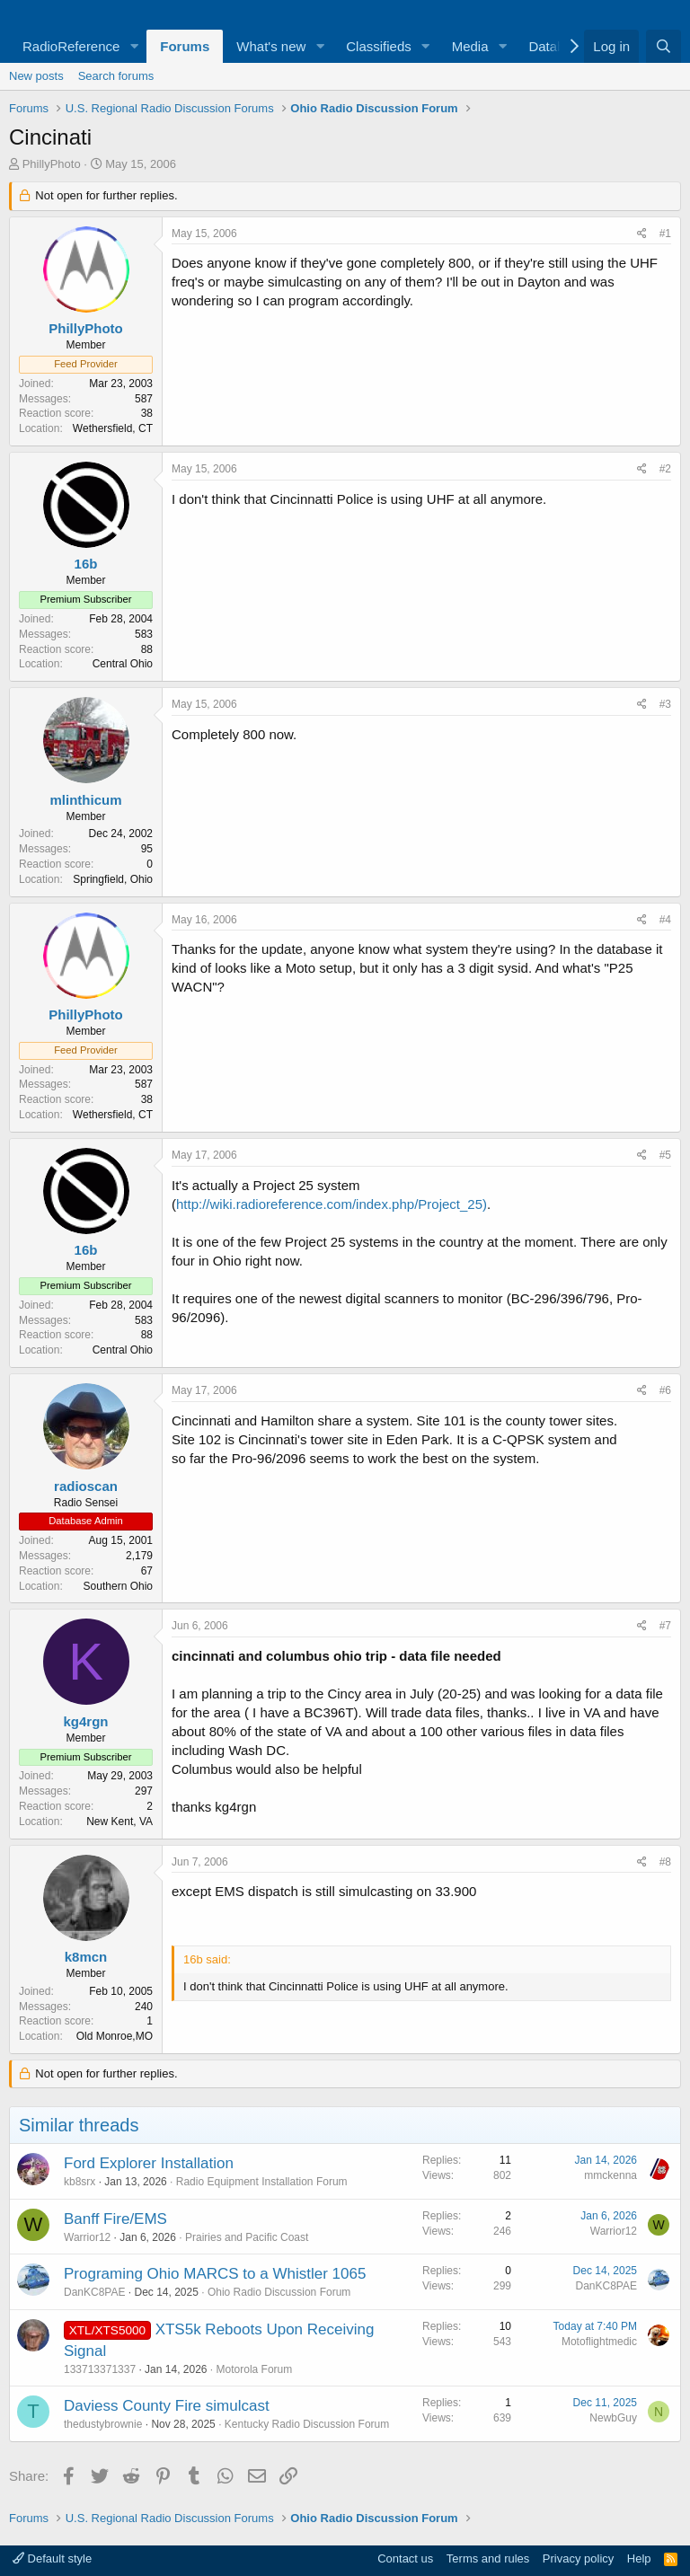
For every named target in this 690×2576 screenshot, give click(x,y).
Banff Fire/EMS (115, 2219)
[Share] (642, 234)
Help (639, 2558)
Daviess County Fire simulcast (167, 2405)
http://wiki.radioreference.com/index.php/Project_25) (331, 1204)
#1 (665, 233)
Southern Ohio (118, 1586)
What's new (270, 46)
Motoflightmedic (599, 2341)
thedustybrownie (103, 2424)
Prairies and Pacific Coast (246, 2237)
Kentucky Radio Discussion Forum (307, 2424)
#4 (665, 919)
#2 (665, 469)
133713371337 (100, 2369)
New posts (36, 76)
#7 (665, 1625)
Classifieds (378, 46)
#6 (665, 1390)
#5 (665, 1155)
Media (470, 46)
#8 (665, 1862)
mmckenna (610, 2175)
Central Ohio (123, 663)
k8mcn (86, 1956)
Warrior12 (87, 2237)
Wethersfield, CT (113, 428)
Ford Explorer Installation (149, 2163)
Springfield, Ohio (113, 879)
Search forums (116, 76)
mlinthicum (85, 799)
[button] (133, 46)
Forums (184, 46)
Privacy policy (578, 2558)
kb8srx (79, 2181)
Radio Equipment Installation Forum (262, 2181)
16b (86, 563)
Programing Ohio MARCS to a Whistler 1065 (215, 2273)
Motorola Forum (255, 2369)
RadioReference (70, 46)
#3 (665, 704)
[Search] (663, 46)
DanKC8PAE (94, 2292)
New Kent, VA (119, 1821)
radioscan (86, 1486)
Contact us (405, 2558)
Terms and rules (488, 2558)
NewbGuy (613, 2418)
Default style (52, 2558)
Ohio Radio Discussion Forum (279, 2292)
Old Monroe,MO (114, 2036)
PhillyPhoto (51, 164)
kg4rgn (85, 1721)
